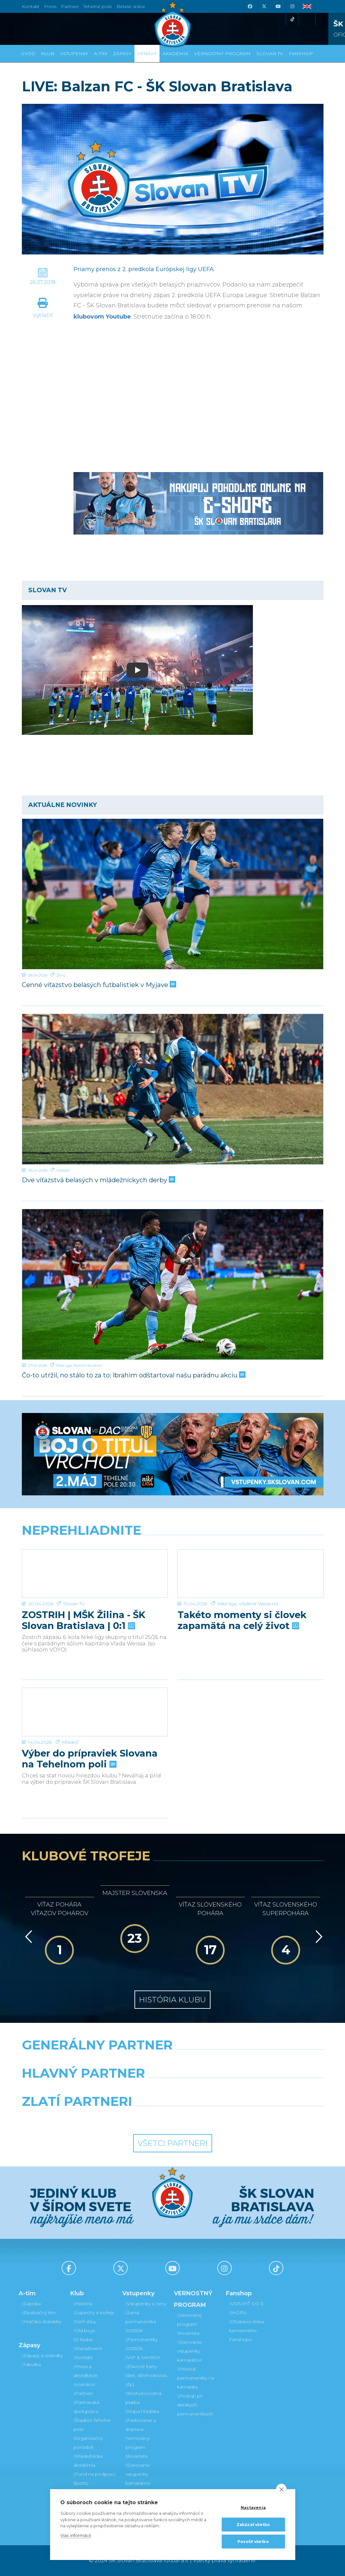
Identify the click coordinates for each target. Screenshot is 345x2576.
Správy (147, 53)
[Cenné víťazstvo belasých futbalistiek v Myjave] (172, 894)
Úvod (28, 53)
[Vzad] (27, 1936)
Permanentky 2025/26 (141, 2344)
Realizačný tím (39, 2312)
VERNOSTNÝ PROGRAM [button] (222, 53)
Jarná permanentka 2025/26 (140, 2321)
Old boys (84, 2330)
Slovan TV (74, 1604)
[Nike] (172, 2061)
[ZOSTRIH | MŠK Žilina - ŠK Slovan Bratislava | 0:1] (95, 1573)
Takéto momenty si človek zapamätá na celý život (241, 1620)
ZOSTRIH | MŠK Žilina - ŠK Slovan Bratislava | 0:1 (83, 1620)
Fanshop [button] (301, 53)
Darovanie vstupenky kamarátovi (137, 2474)
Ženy (60, 975)
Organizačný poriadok (88, 2442)
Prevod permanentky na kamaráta (195, 2378)
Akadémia (175, 53)
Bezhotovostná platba (143, 2397)
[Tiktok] (292, 19)
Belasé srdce (130, 6)
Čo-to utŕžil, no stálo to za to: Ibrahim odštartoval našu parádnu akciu (133, 1375)
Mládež (63, 1170)
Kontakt (83, 2357)
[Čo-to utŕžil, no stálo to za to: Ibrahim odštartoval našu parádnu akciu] (172, 1284)
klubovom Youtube (102, 316)
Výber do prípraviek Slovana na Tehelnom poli (90, 1759)
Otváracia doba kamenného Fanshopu (246, 2330)
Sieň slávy (84, 2321)
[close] (281, 2489)
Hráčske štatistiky (41, 2321)
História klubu (172, 1999)
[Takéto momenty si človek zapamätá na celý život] (250, 1573)
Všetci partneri (173, 2143)
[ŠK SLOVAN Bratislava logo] (172, 24)
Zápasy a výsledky (42, 2355)
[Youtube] (278, 6)
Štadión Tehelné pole (92, 2424)
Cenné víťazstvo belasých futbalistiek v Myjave (98, 985)
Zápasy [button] (122, 53)
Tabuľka (31, 2364)
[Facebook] (250, 6)
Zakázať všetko (253, 2524)
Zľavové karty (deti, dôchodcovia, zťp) (146, 2375)
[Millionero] (224, 2089)
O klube (83, 2339)
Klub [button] (47, 53)
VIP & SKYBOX (142, 2357)
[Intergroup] (133, 2118)
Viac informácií (75, 2535)
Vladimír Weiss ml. (259, 1604)
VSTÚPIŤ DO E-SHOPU (247, 2308)
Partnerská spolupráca (86, 2406)
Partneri (83, 2393)
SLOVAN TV (269, 53)
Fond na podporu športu (94, 2478)
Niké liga (64, 1365)
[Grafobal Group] (211, 2118)
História (82, 2303)
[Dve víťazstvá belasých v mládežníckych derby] (172, 1089)
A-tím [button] (100, 53)
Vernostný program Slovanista (137, 2447)
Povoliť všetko (253, 2541)
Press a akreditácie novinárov (85, 2375)
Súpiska (31, 2303)
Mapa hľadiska (142, 2411)
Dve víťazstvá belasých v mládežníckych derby (98, 1180)
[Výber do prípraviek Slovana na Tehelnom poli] (95, 1712)
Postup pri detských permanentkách (195, 2405)
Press (50, 6)
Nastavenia (253, 2507)
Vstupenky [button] (74, 53)
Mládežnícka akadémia (88, 2460)
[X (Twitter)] (264, 6)
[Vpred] (317, 1936)
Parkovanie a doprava (140, 2424)
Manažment (87, 2348)
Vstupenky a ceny (145, 2303)
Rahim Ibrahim (87, 1365)
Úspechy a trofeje (93, 2312)
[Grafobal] (120, 2089)
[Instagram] (292, 6)
